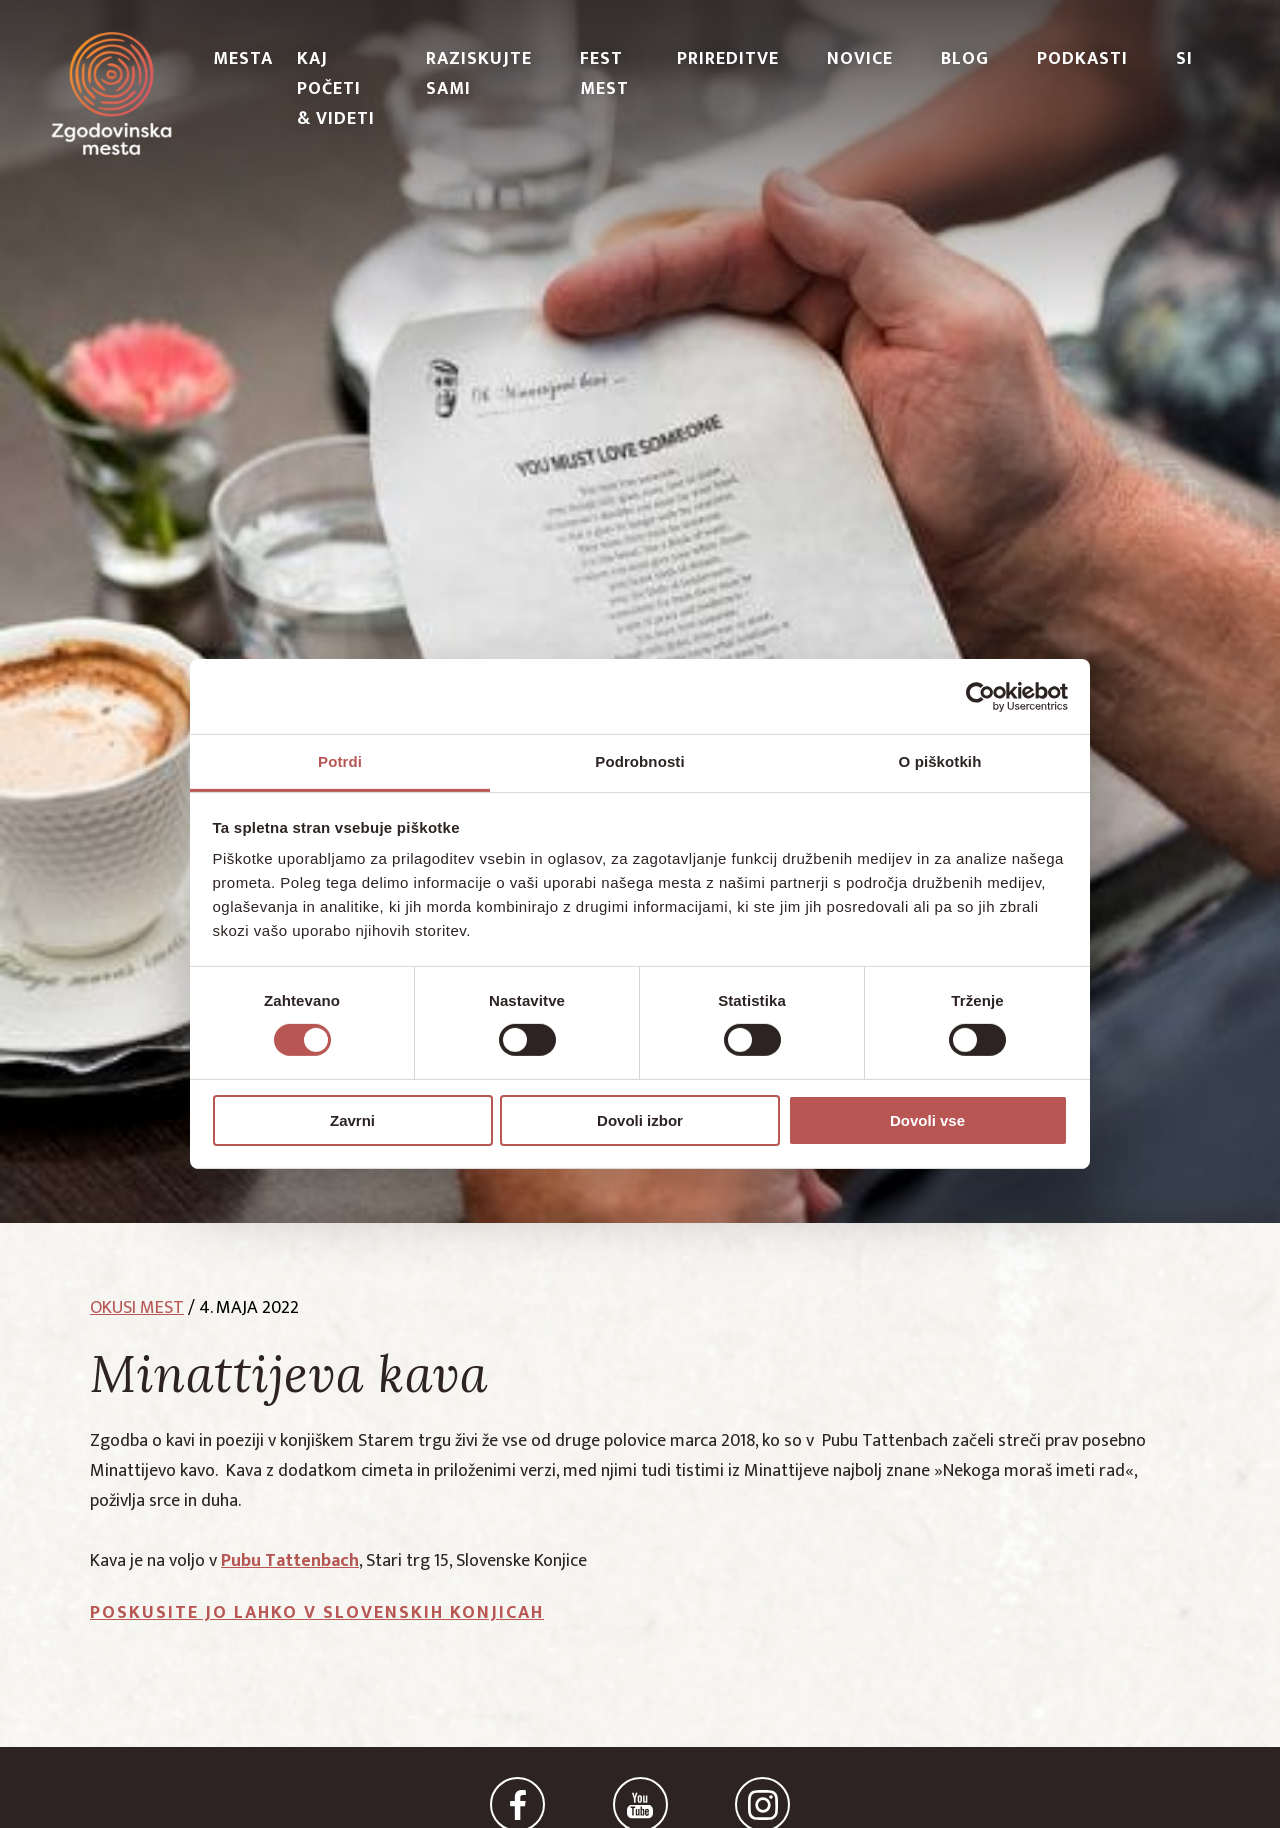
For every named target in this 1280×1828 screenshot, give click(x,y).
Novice (860, 59)
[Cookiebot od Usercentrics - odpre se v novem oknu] (980, 696)
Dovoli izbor (640, 1120)
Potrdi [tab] (340, 761)
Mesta (243, 59)
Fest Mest (604, 74)
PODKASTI (1082, 59)
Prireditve (728, 59)
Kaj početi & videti (336, 89)
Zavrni (352, 1120)
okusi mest (137, 1308)
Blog (965, 59)
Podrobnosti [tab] (639, 761)
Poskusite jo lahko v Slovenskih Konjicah (317, 1613)
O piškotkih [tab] (940, 761)
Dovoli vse (927, 1120)
